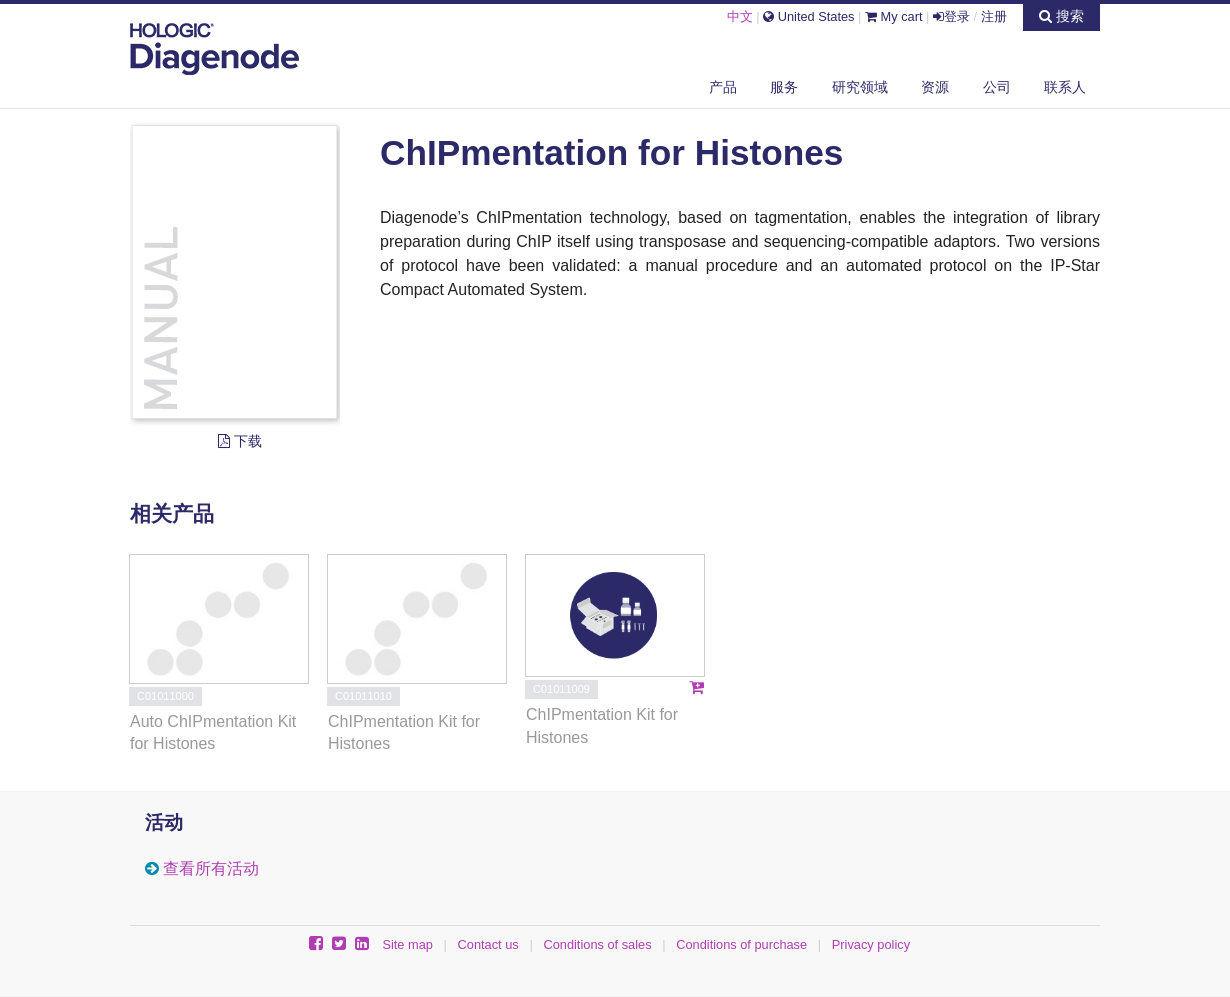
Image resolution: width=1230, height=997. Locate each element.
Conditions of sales (597, 944)
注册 (994, 16)
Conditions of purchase (741, 944)
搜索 (1061, 16)
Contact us (488, 944)
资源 (935, 87)
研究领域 (860, 87)
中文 (740, 16)
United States (808, 16)
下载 (240, 441)
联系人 (1065, 87)
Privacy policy (871, 944)
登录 (951, 16)
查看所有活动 (211, 868)
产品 (723, 87)
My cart (894, 16)
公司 (997, 87)
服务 (784, 87)
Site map (407, 944)
